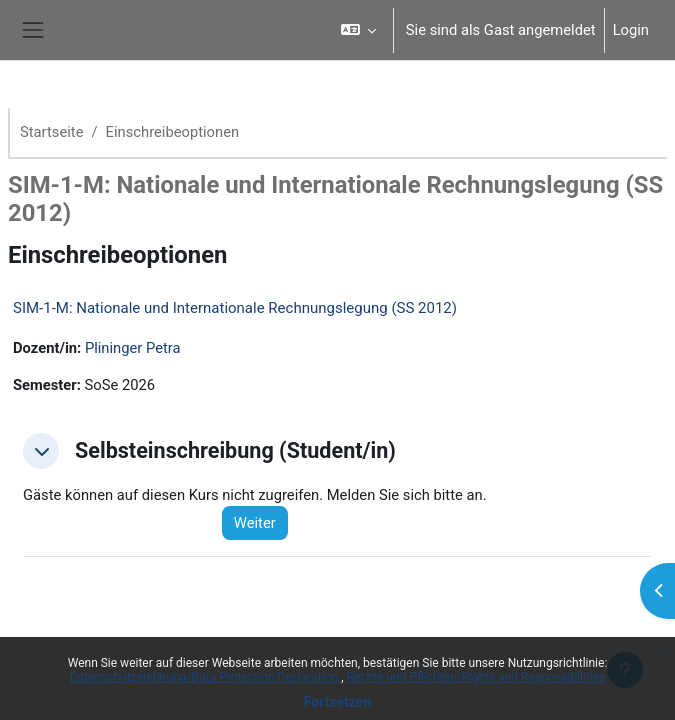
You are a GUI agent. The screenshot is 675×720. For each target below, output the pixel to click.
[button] (357, 30)
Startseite (51, 132)
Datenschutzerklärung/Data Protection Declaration (205, 677)
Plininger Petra (133, 348)
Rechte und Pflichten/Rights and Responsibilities (476, 677)
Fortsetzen (338, 702)
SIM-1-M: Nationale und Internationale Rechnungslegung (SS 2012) (235, 308)
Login (631, 30)
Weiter (255, 523)
